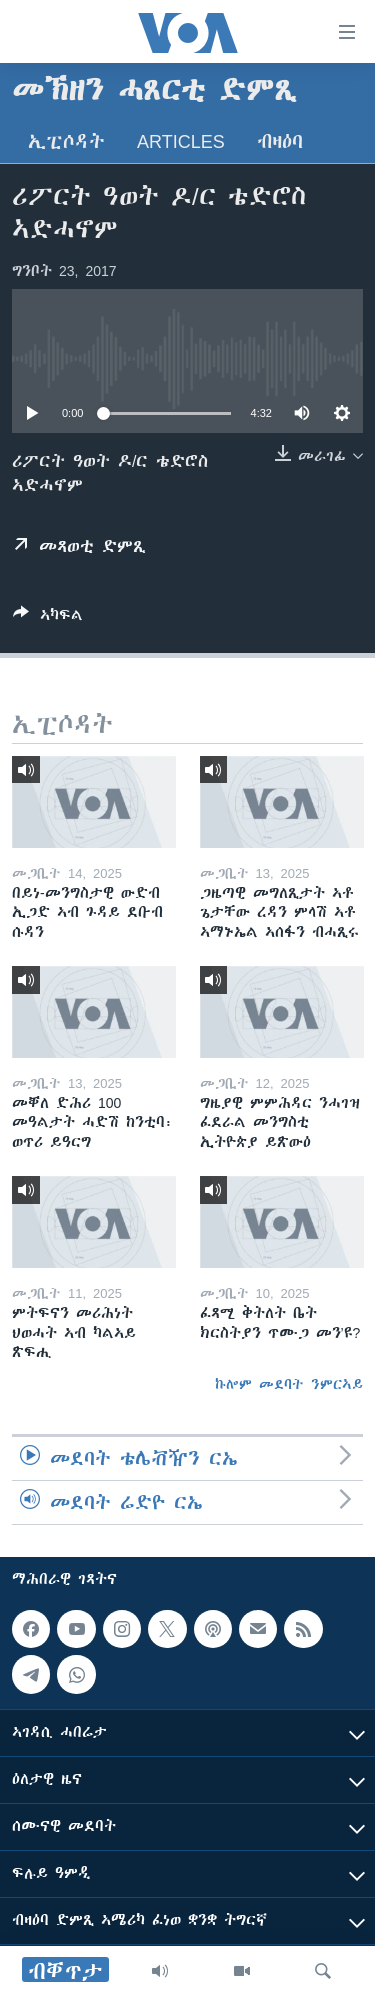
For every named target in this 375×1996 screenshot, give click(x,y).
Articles (181, 141)
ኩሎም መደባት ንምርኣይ (289, 1384)
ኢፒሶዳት (66, 141)
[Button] (48, 618)
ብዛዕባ (280, 141)
